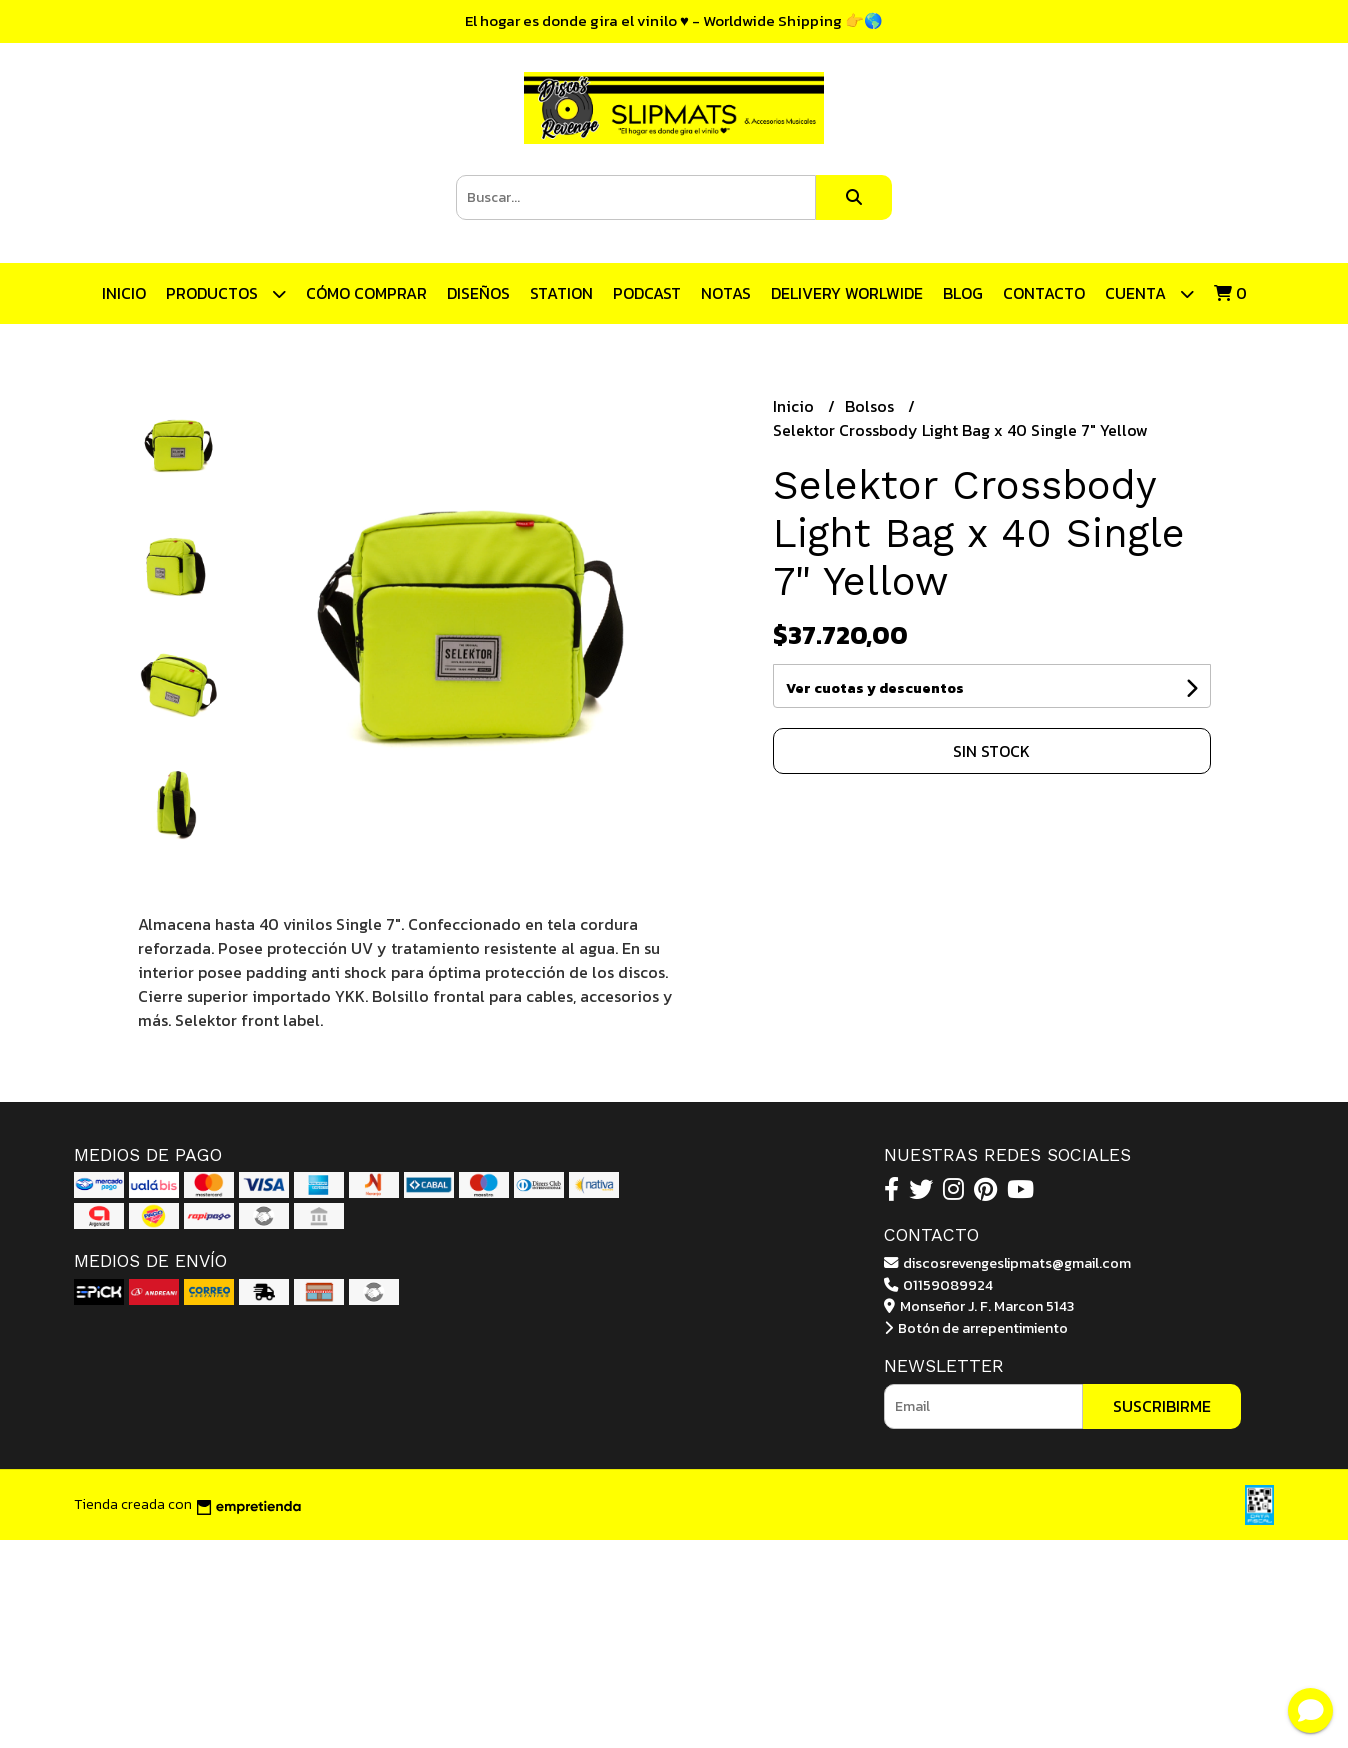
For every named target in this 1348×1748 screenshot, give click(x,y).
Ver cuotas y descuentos (875, 688)
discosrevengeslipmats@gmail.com (1007, 1263)
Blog (963, 293)
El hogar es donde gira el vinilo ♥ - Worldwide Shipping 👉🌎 (674, 20)
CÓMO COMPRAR (366, 293)
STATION (561, 293)
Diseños (478, 293)
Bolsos (871, 406)
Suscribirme (1162, 1406)
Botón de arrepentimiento (976, 1328)
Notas (726, 293)
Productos (226, 293)
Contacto (1044, 293)
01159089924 (938, 1285)
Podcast (647, 293)
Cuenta (1149, 293)
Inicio (124, 293)
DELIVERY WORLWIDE (847, 293)
